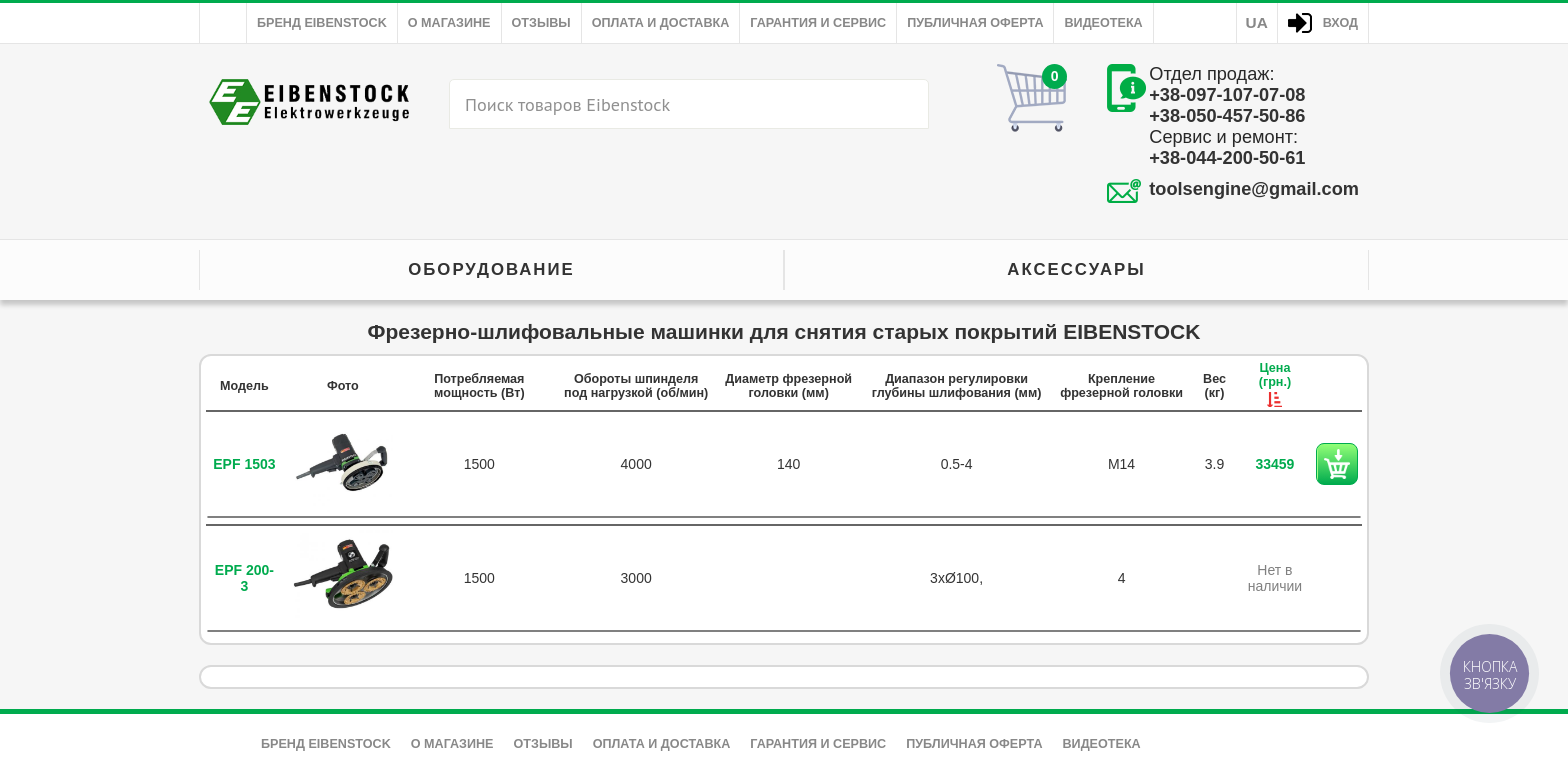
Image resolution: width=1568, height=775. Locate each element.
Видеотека (1103, 23)
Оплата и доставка (661, 23)
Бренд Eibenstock (322, 23)
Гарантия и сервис (818, 23)
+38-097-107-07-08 (1227, 95)
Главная (223, 23)
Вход (1340, 23)
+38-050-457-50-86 (1227, 116)
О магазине (449, 23)
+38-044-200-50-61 (1227, 158)
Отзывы (541, 23)
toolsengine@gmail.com (1254, 189)
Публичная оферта (975, 23)
